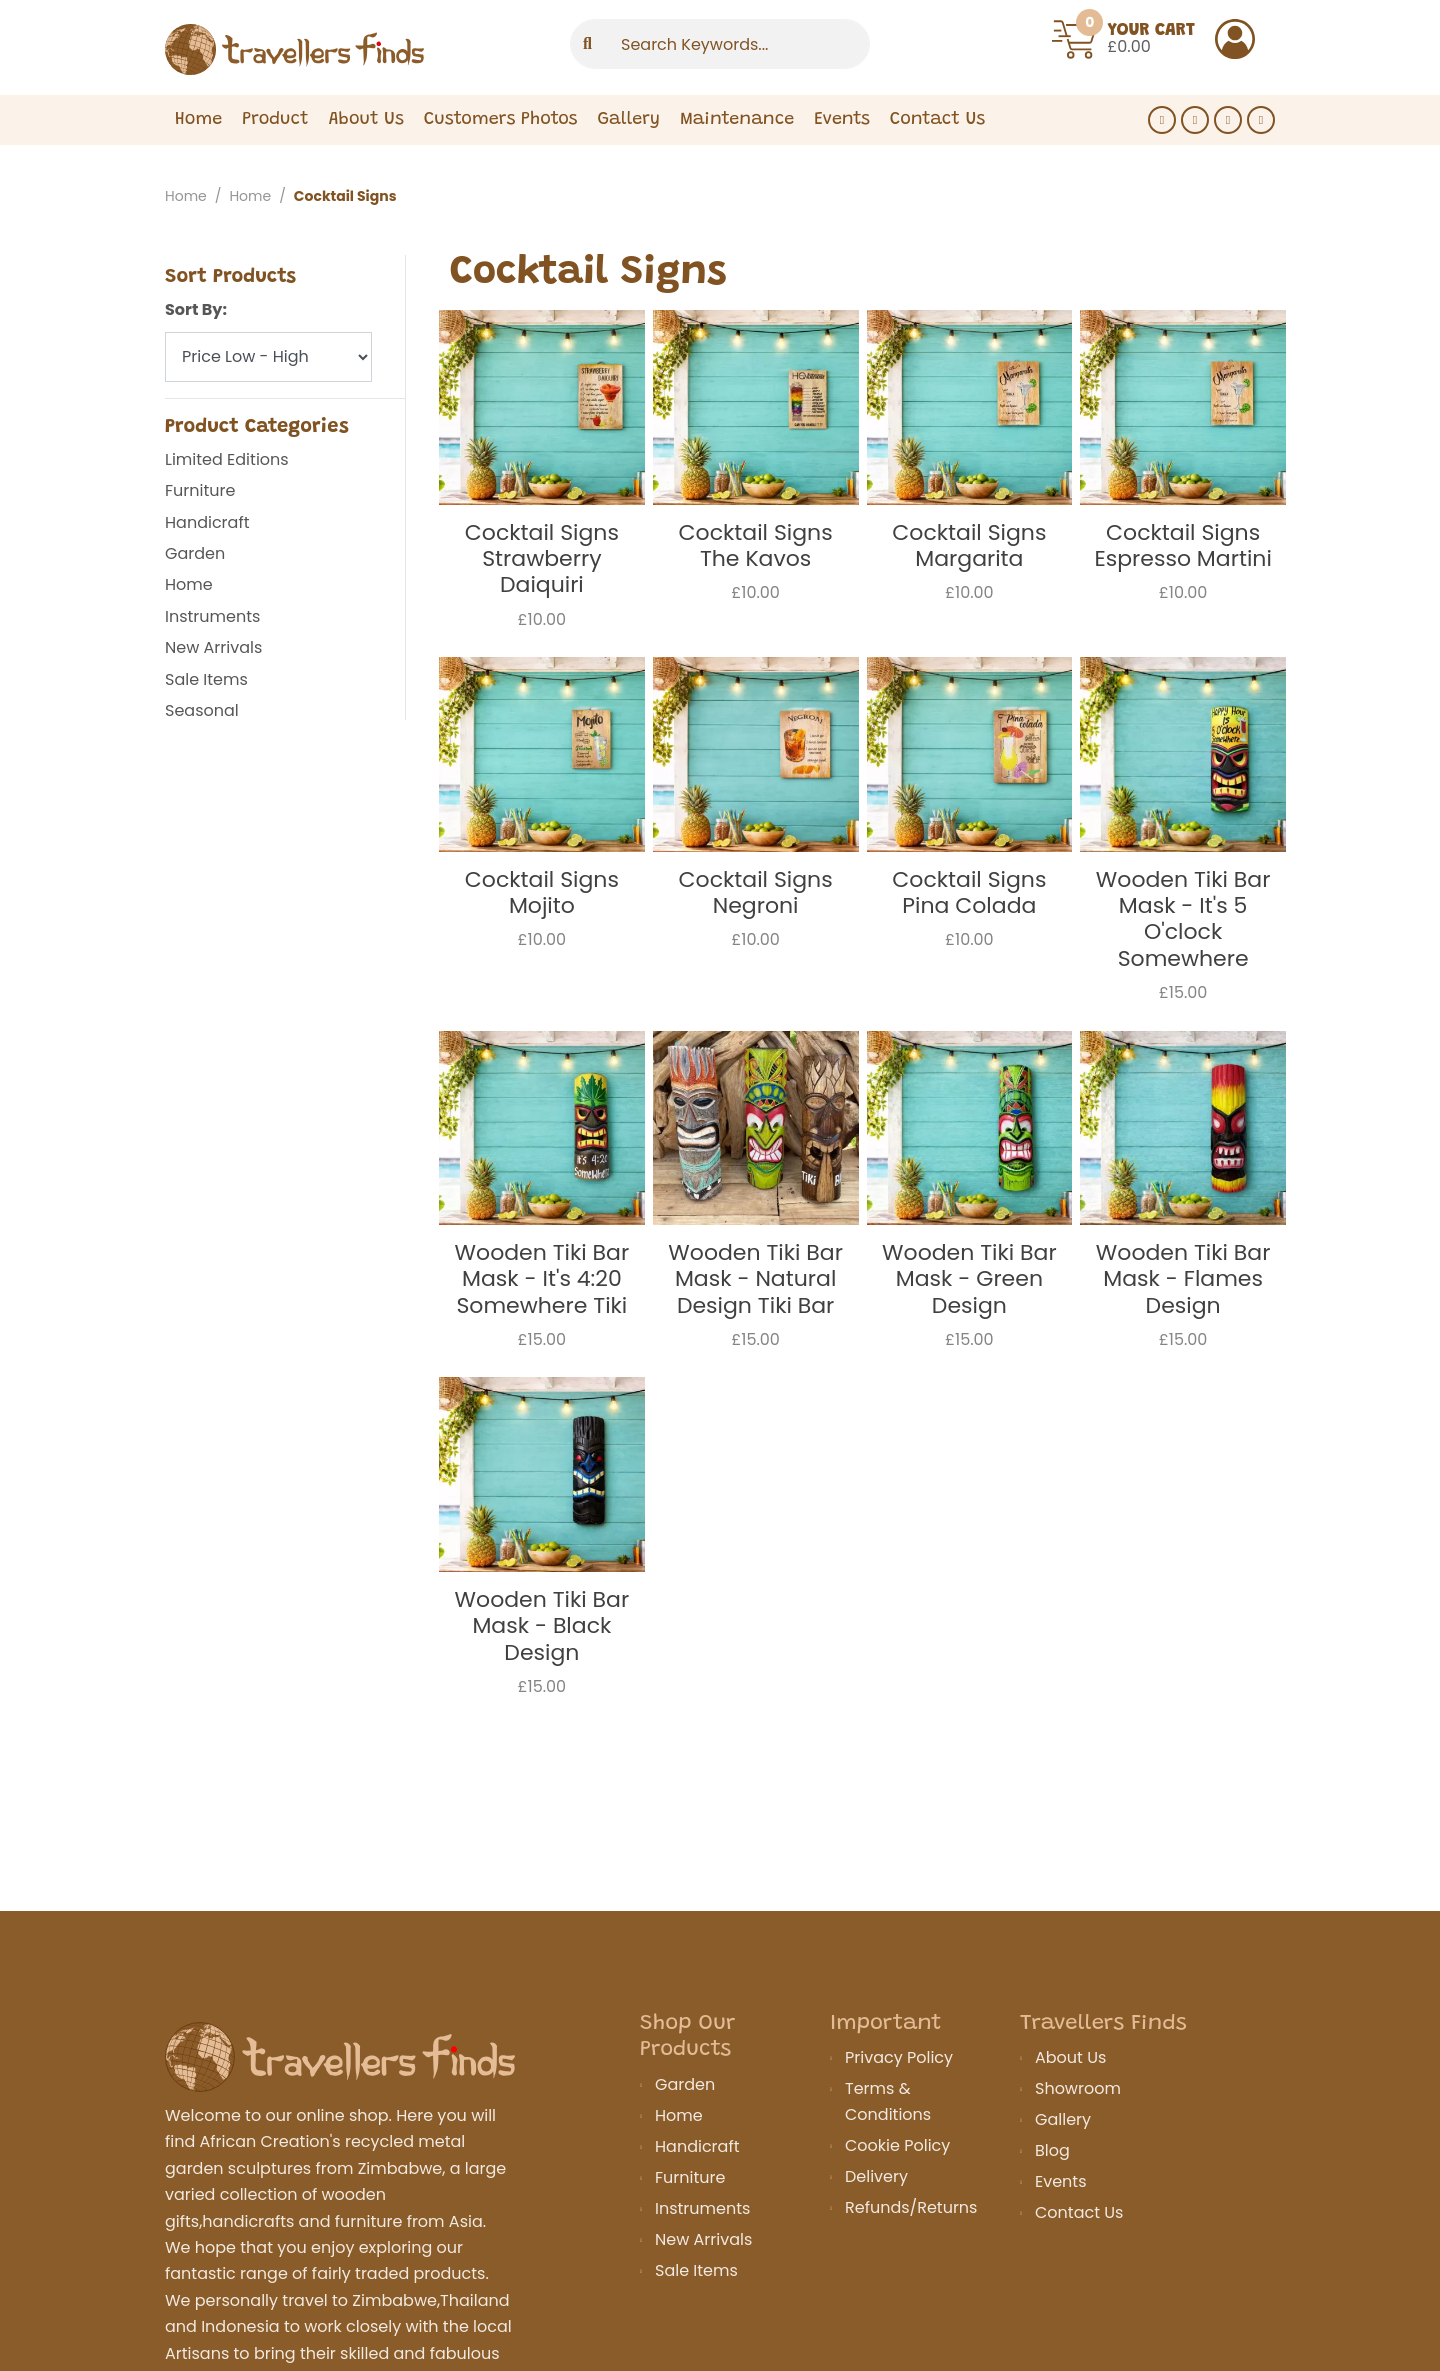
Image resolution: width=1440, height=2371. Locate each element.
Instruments (212, 616)
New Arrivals (213, 647)
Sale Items (206, 679)
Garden (195, 553)
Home (198, 148)
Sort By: (196, 309)
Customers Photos (501, 148)
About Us (366, 148)
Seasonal (202, 710)
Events (842, 148)
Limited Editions (227, 459)
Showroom (1078, 2088)
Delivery (876, 2176)
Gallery (629, 148)
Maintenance (737, 148)
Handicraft (207, 522)
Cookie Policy (897, 2145)
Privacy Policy (899, 2057)
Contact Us (1079, 2212)
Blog (1052, 2150)
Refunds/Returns (911, 2207)
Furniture (200, 490)
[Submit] (587, 61)
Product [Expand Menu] (275, 148)
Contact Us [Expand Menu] (937, 148)
